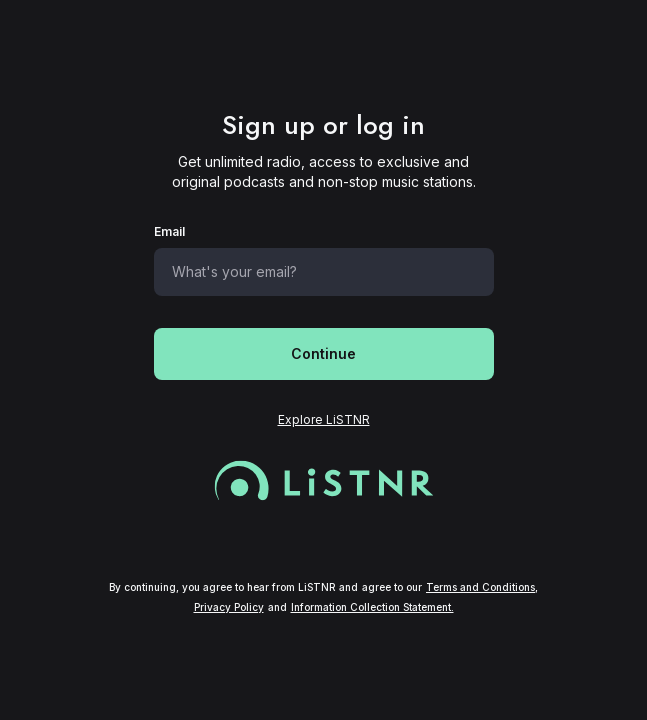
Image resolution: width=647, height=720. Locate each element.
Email (169, 231)
